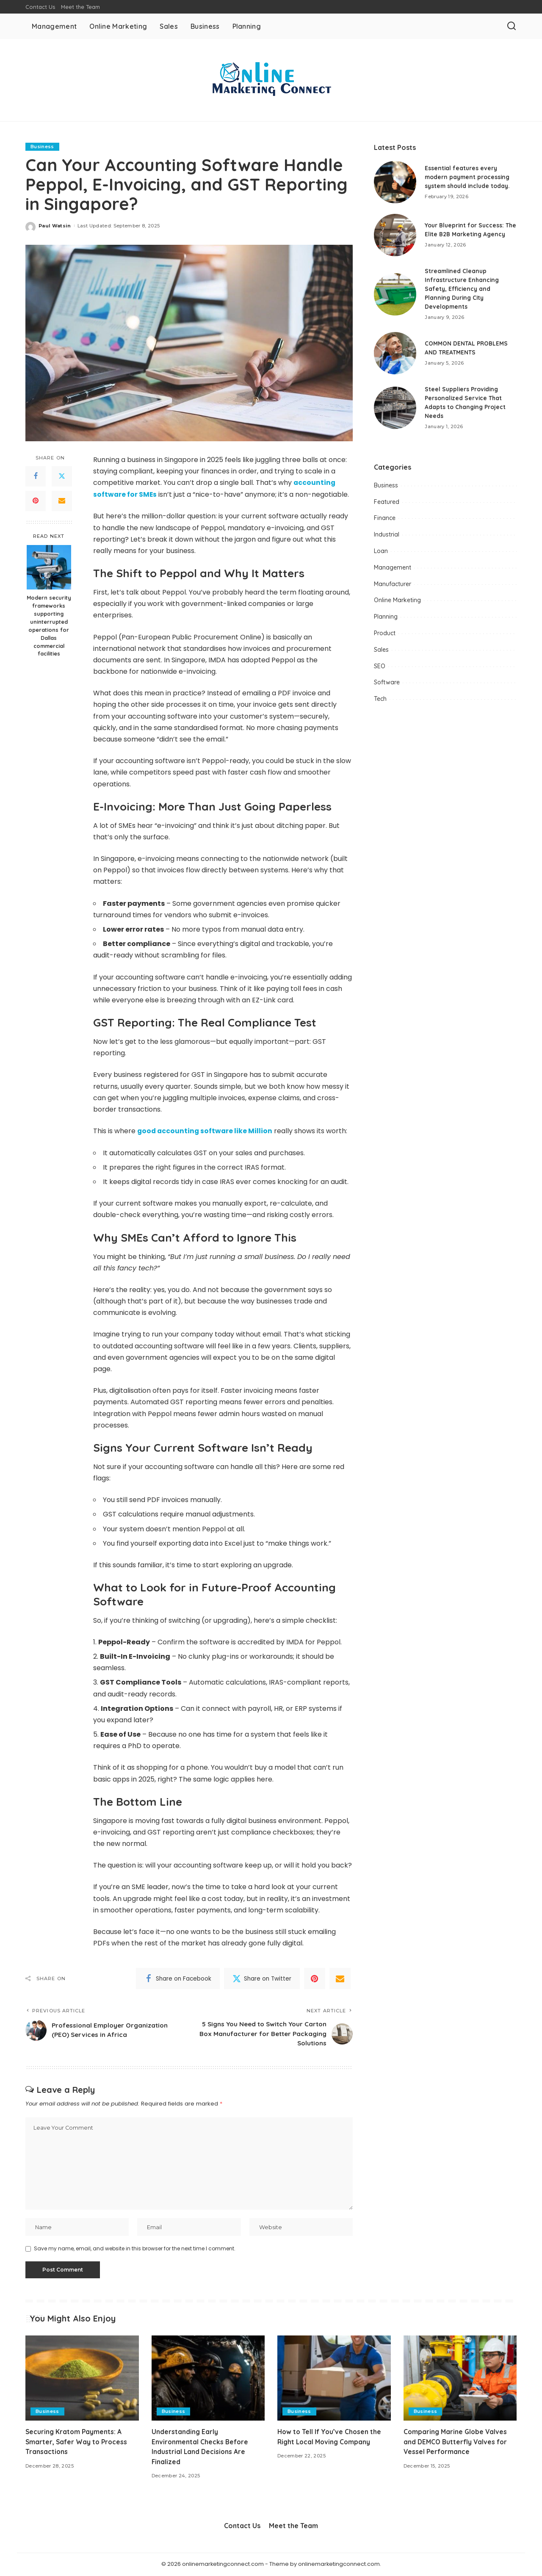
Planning (386, 616)
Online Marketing (397, 600)
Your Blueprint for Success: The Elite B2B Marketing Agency (465, 230)
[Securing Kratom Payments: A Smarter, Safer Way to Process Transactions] (82, 2379)
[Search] (511, 26)
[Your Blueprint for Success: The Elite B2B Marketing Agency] (395, 235)
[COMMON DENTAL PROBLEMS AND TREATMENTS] (395, 353)
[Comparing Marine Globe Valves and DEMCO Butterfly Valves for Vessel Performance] (460, 2379)
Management (392, 567)
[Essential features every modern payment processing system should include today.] (395, 182)
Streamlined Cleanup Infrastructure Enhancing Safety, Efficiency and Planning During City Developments (463, 288)
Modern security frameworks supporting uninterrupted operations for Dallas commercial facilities (49, 625)
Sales (381, 649)
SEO (379, 666)
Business (42, 146)
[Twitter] (62, 476)
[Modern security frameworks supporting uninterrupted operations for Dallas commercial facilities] (49, 567)
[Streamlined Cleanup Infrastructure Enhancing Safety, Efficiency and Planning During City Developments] (395, 294)
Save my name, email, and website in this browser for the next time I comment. (134, 2250)
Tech (380, 699)
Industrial (386, 534)
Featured (386, 502)
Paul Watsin (55, 226)
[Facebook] (35, 476)
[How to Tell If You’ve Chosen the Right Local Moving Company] (334, 2379)
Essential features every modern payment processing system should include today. (469, 177)
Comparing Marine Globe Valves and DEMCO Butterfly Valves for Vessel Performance (456, 2443)
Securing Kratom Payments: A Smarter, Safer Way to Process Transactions (77, 2443)
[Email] (62, 501)
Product (384, 633)
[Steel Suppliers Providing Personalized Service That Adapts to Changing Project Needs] (395, 408)
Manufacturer (392, 584)
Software (387, 682)
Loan (381, 551)
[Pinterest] (35, 501)
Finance (384, 518)
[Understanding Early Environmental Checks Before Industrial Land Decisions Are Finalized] (208, 2379)
